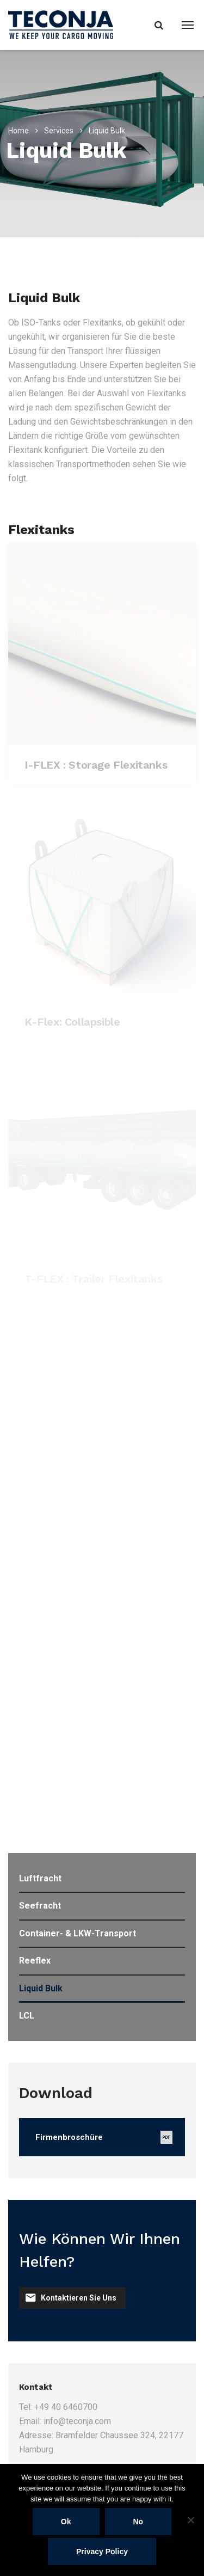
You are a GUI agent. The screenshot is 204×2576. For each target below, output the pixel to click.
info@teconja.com (77, 2421)
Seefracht (40, 1905)
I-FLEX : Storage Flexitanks (95, 764)
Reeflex (35, 1960)
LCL (26, 2015)
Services (58, 130)
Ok (66, 2521)
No (138, 2521)
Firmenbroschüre (69, 2137)
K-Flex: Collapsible (72, 1021)
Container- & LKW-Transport (77, 1933)
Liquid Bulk (41, 1988)
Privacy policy (102, 2551)
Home (18, 130)
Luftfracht (40, 1878)
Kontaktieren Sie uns (71, 2298)
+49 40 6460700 (65, 2407)
